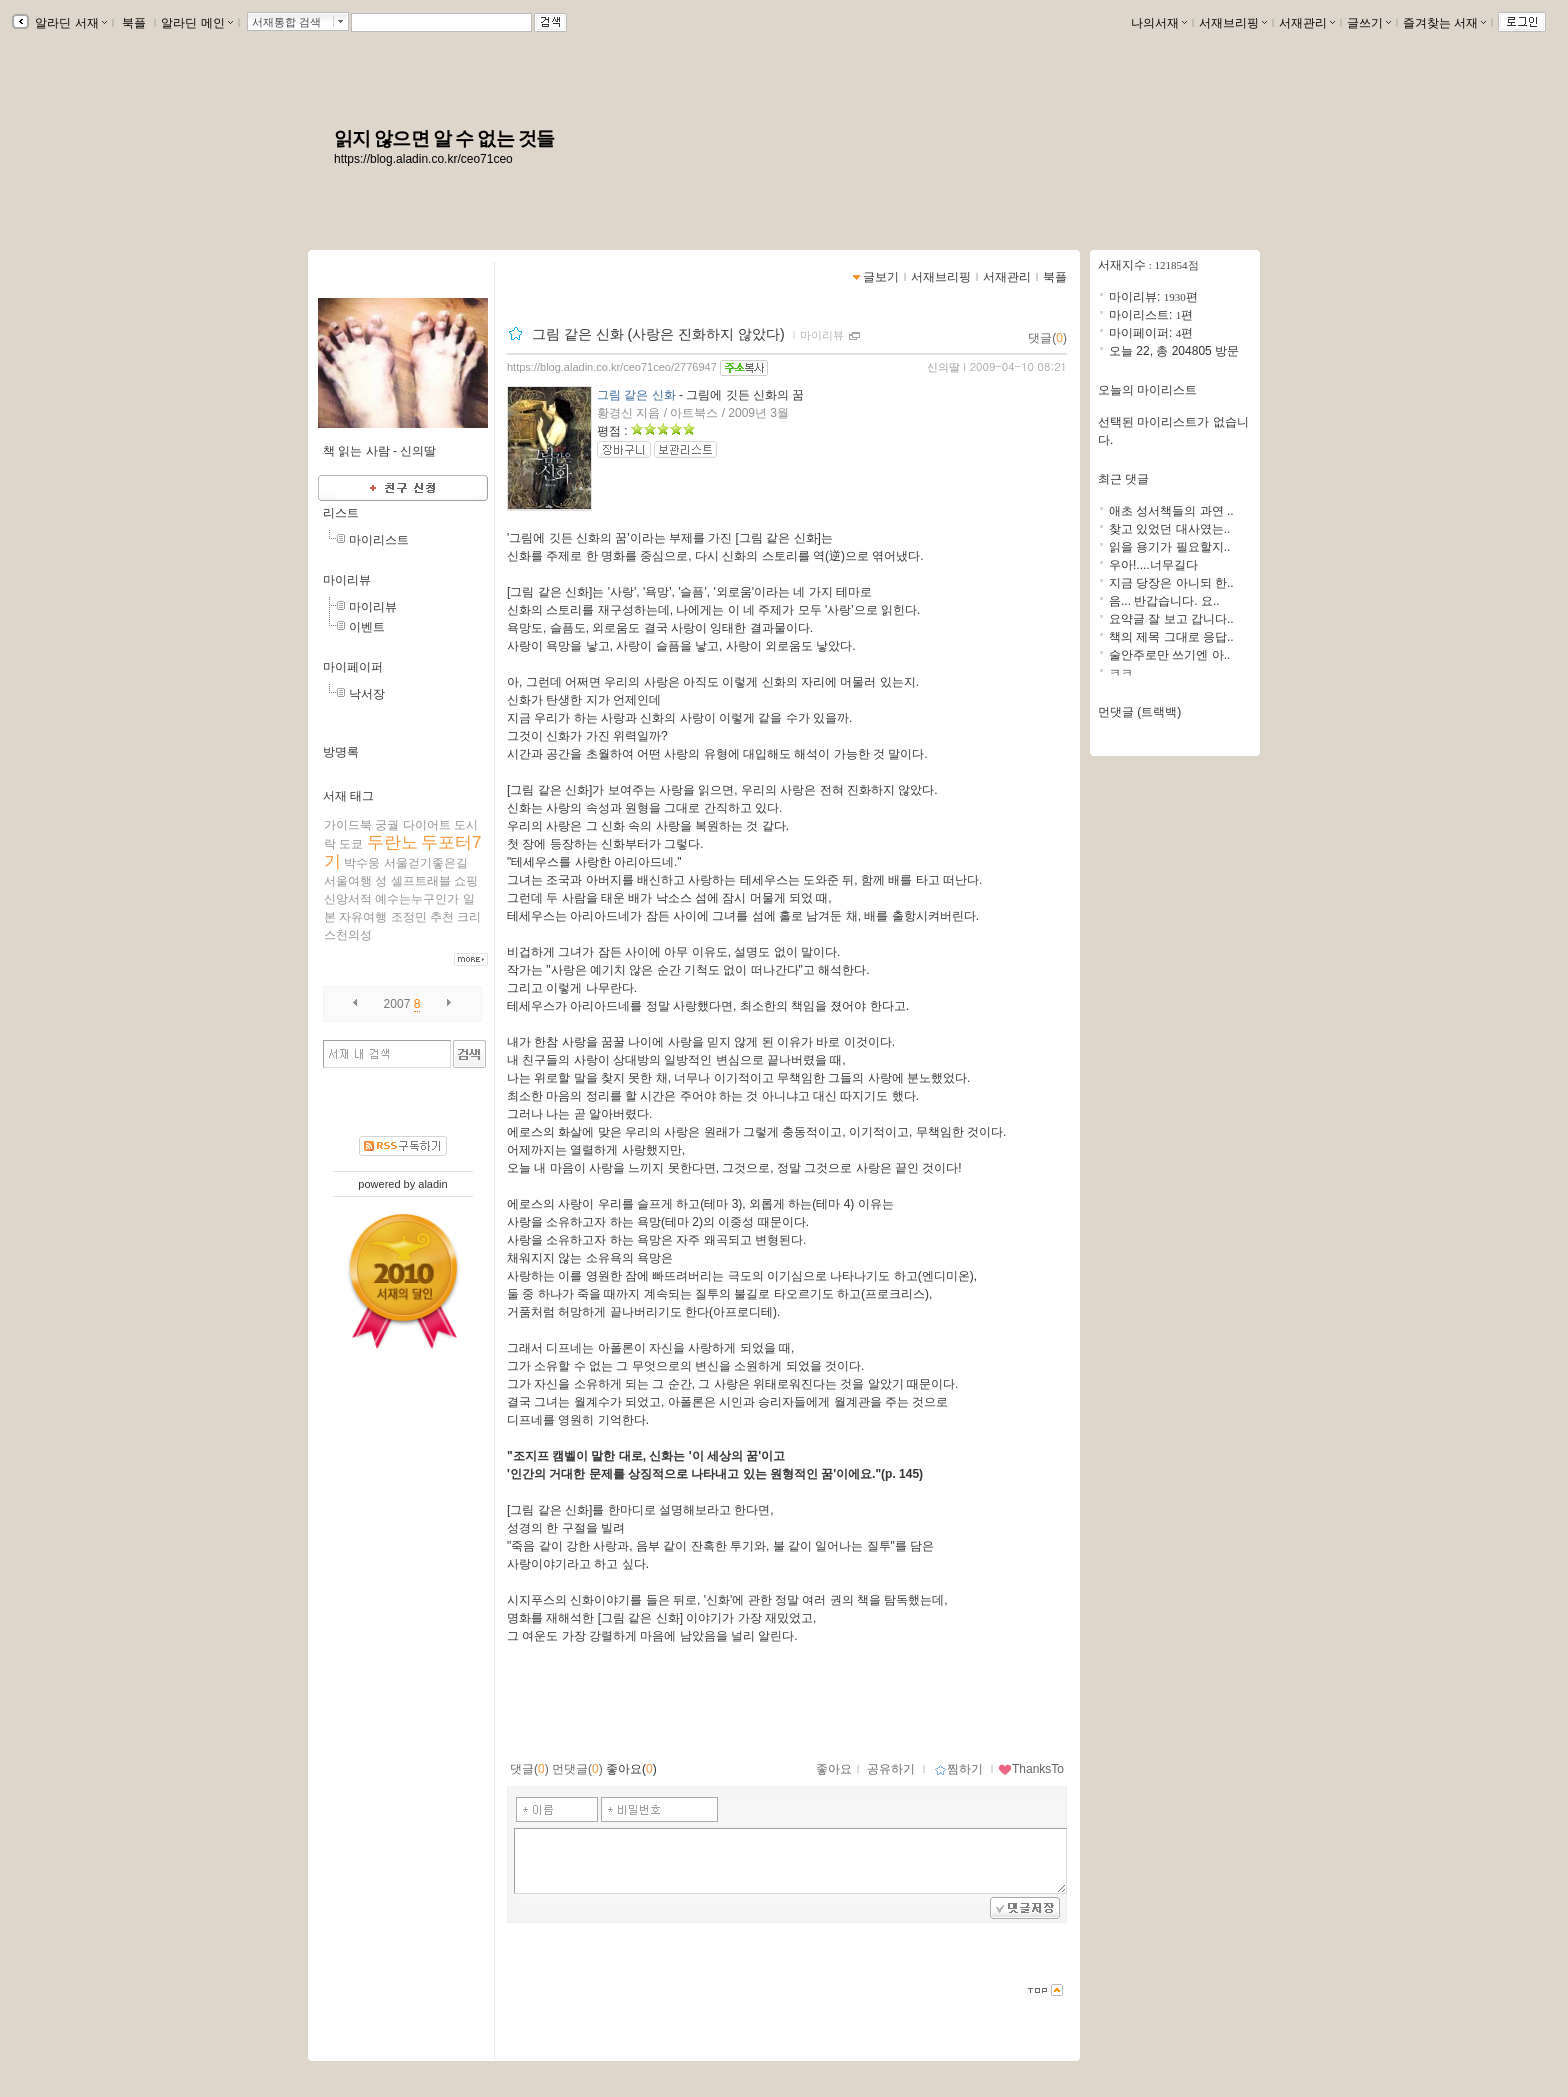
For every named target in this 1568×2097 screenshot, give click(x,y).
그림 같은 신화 (636, 395)
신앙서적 (348, 899)
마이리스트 (379, 540)
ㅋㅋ (1121, 673)
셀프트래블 (421, 881)
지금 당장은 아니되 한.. (1171, 583)
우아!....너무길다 (1153, 565)
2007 (397, 1004)
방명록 (341, 752)
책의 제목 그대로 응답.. (1171, 637)
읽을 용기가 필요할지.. (1169, 547)
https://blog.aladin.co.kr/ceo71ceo (423, 159)
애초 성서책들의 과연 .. (1171, 511)
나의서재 (1159, 23)
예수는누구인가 (417, 899)
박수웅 (362, 863)
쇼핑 (466, 881)
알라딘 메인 (196, 23)
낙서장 (367, 694)
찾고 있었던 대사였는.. (1169, 529)
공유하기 (891, 1769)
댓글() (1047, 338)
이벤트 (367, 627)
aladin (432, 1184)
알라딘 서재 (69, 23)
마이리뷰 (347, 580)
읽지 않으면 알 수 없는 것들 (444, 138)
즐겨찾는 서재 (1444, 23)
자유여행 (363, 917)
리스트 (341, 513)
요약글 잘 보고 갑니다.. (1171, 619)
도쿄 (351, 844)
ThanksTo (1031, 1769)
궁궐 (387, 825)
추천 (442, 917)
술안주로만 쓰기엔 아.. (1169, 655)
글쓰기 (1369, 23)
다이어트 (427, 825)
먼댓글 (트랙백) (1139, 712)
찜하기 (958, 1769)
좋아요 (834, 1769)
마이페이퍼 (353, 667)
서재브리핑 (1233, 23)
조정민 (409, 917)
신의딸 (943, 367)
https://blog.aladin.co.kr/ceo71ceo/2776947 (612, 367)
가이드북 (348, 825)
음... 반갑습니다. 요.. (1164, 601)
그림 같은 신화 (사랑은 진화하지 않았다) (660, 334)
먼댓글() (577, 1769)
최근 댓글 (1123, 479)
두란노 (392, 842)
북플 (134, 23)
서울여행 (348, 881)
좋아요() (631, 1769)
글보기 (881, 277)
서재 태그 (348, 796)
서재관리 (1307, 23)
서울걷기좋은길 (426, 863)
